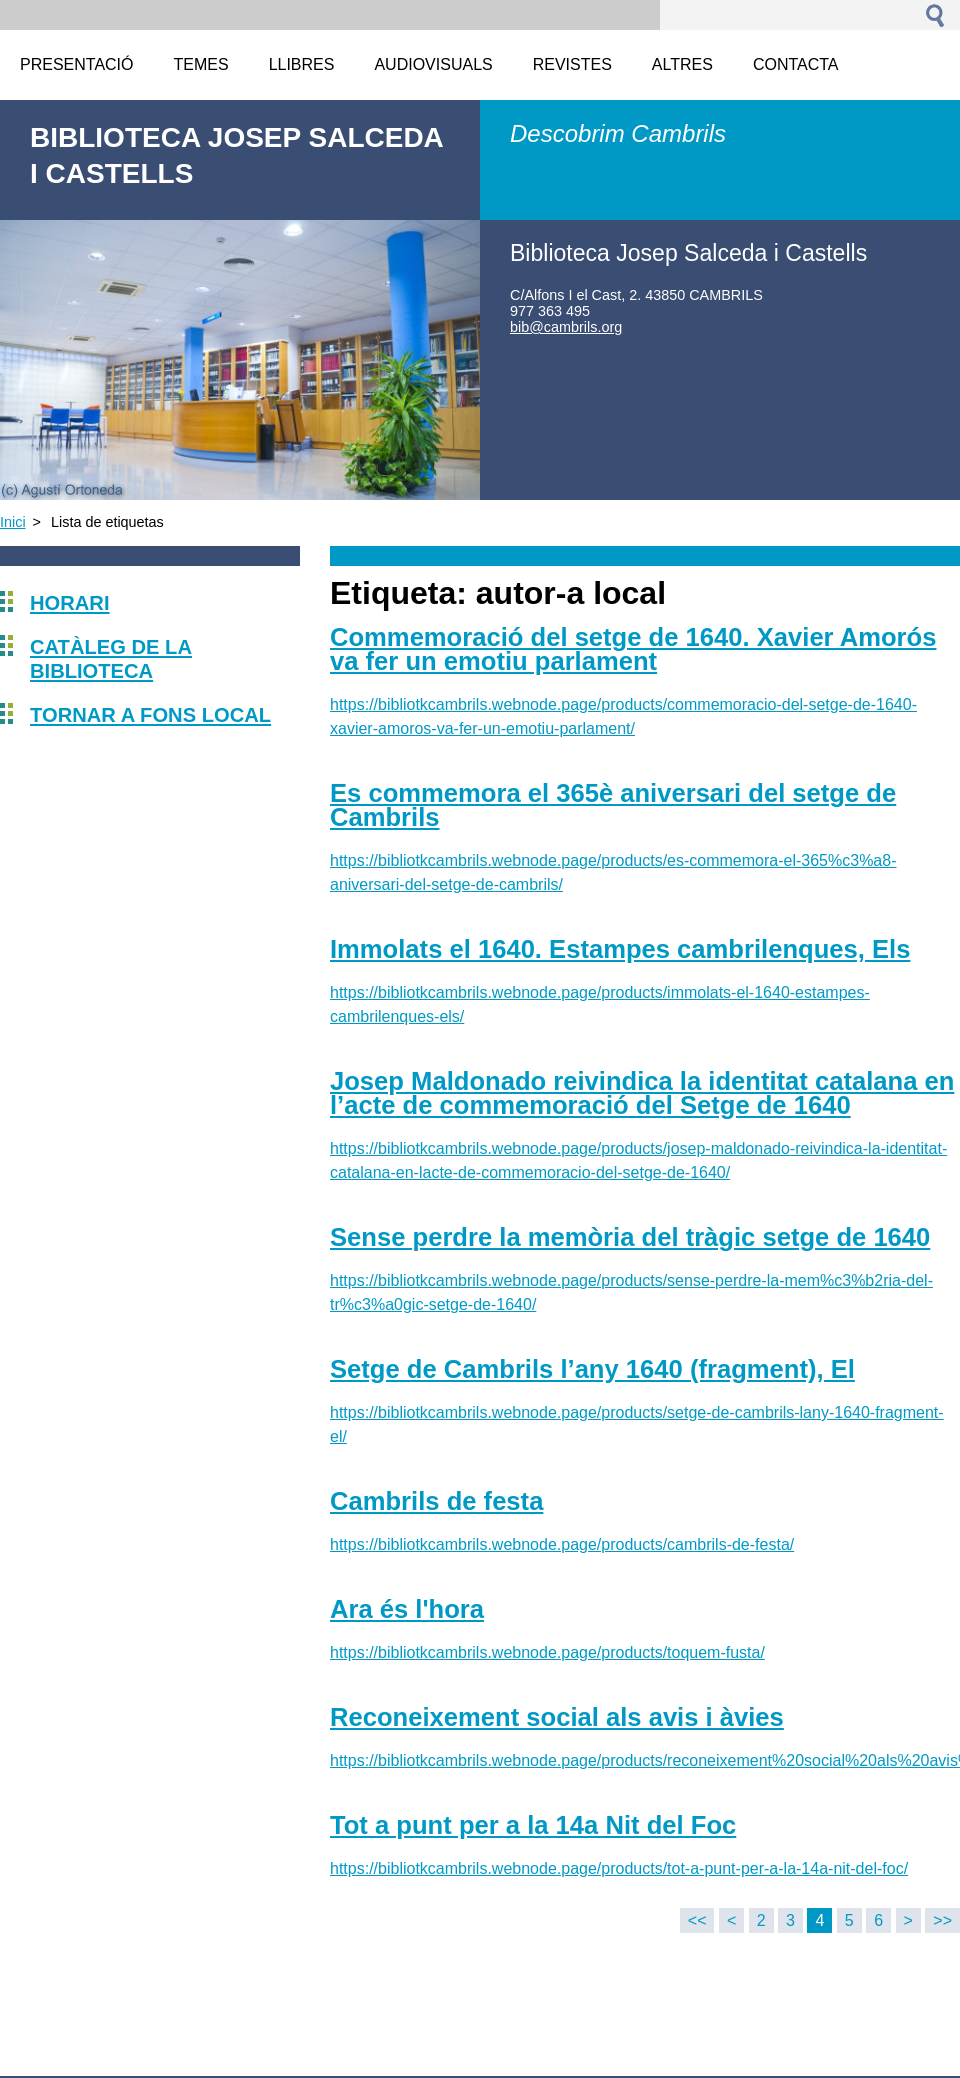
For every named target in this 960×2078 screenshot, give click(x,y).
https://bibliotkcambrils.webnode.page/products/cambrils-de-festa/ (562, 1544)
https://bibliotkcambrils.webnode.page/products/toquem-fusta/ (547, 1652)
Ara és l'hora (407, 1609)
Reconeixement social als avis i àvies (557, 1717)
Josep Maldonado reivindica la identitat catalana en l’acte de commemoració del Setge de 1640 (642, 1093)
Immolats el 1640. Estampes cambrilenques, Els (620, 949)
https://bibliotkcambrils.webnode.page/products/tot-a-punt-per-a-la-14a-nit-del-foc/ (619, 1868)
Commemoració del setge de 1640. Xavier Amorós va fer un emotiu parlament (633, 649)
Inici (13, 522)
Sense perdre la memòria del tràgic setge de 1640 (630, 1237)
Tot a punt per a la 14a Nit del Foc (533, 1825)
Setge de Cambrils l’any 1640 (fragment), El (592, 1369)
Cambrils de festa (436, 1501)
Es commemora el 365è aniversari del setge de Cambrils (613, 805)
